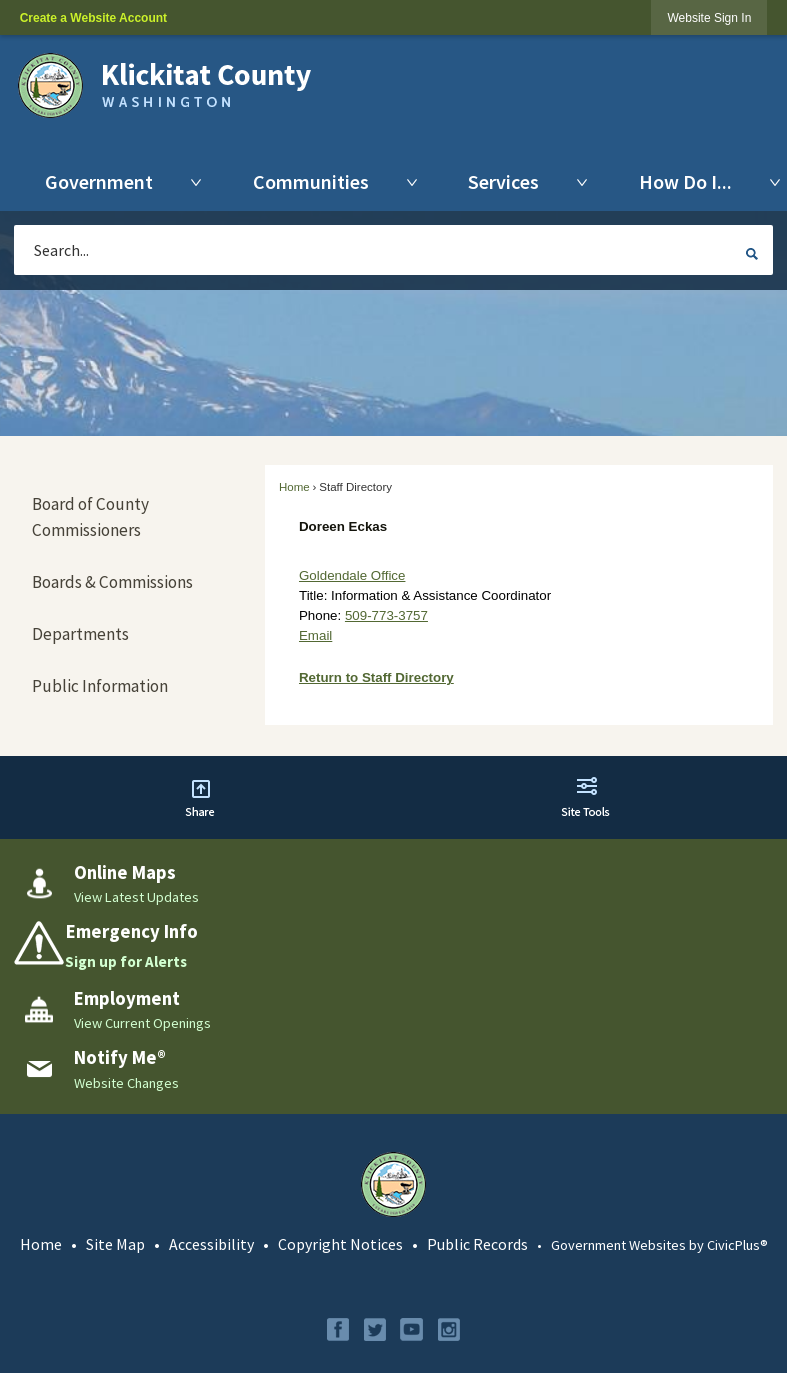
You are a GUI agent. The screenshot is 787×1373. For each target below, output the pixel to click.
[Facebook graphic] (338, 1329)
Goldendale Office (352, 575)
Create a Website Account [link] (93, 18)
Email (315, 635)
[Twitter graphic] (375, 1329)
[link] (709, 17)
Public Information (100, 686)
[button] (752, 253)
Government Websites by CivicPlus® (659, 1245)
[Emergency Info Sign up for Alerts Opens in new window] (393, 946)
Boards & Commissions (112, 582)
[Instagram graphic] (449, 1329)
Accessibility (211, 1244)
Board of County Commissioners (90, 517)
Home (294, 487)
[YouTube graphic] (411, 1329)
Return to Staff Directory (376, 677)
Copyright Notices (340, 1244)
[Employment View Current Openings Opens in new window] (393, 1010)
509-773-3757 (386, 615)
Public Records (477, 1244)
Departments (80, 634)
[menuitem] (104, 182)
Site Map (115, 1244)
